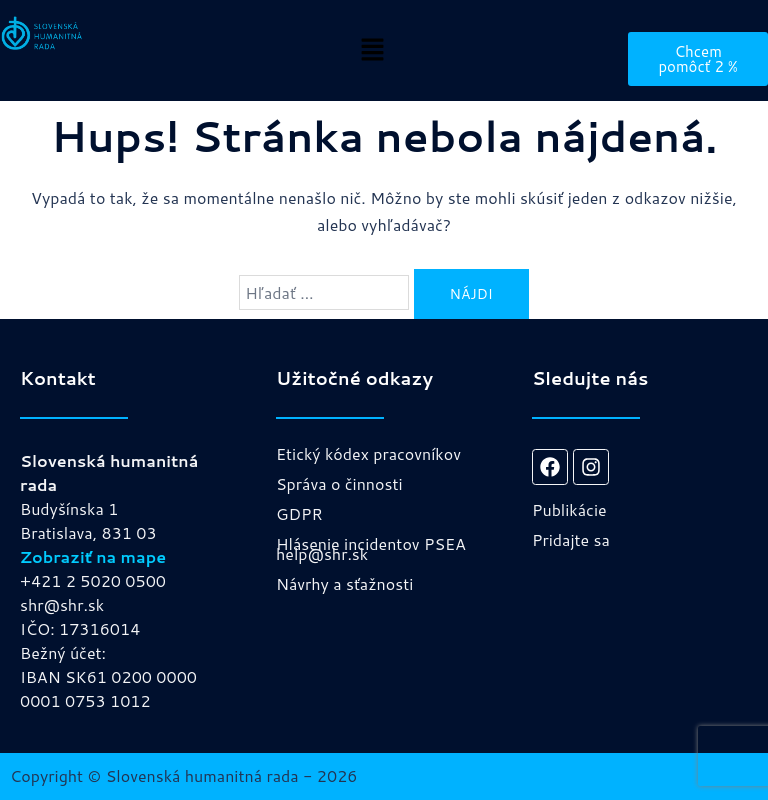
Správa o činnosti (339, 483)
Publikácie (569, 509)
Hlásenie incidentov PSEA (371, 543)
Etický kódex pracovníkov (368, 453)
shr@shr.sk (62, 604)
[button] (372, 50)
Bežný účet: (63, 652)
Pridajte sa (571, 539)
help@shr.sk (322, 553)
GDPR (299, 513)
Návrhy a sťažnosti (344, 583)
